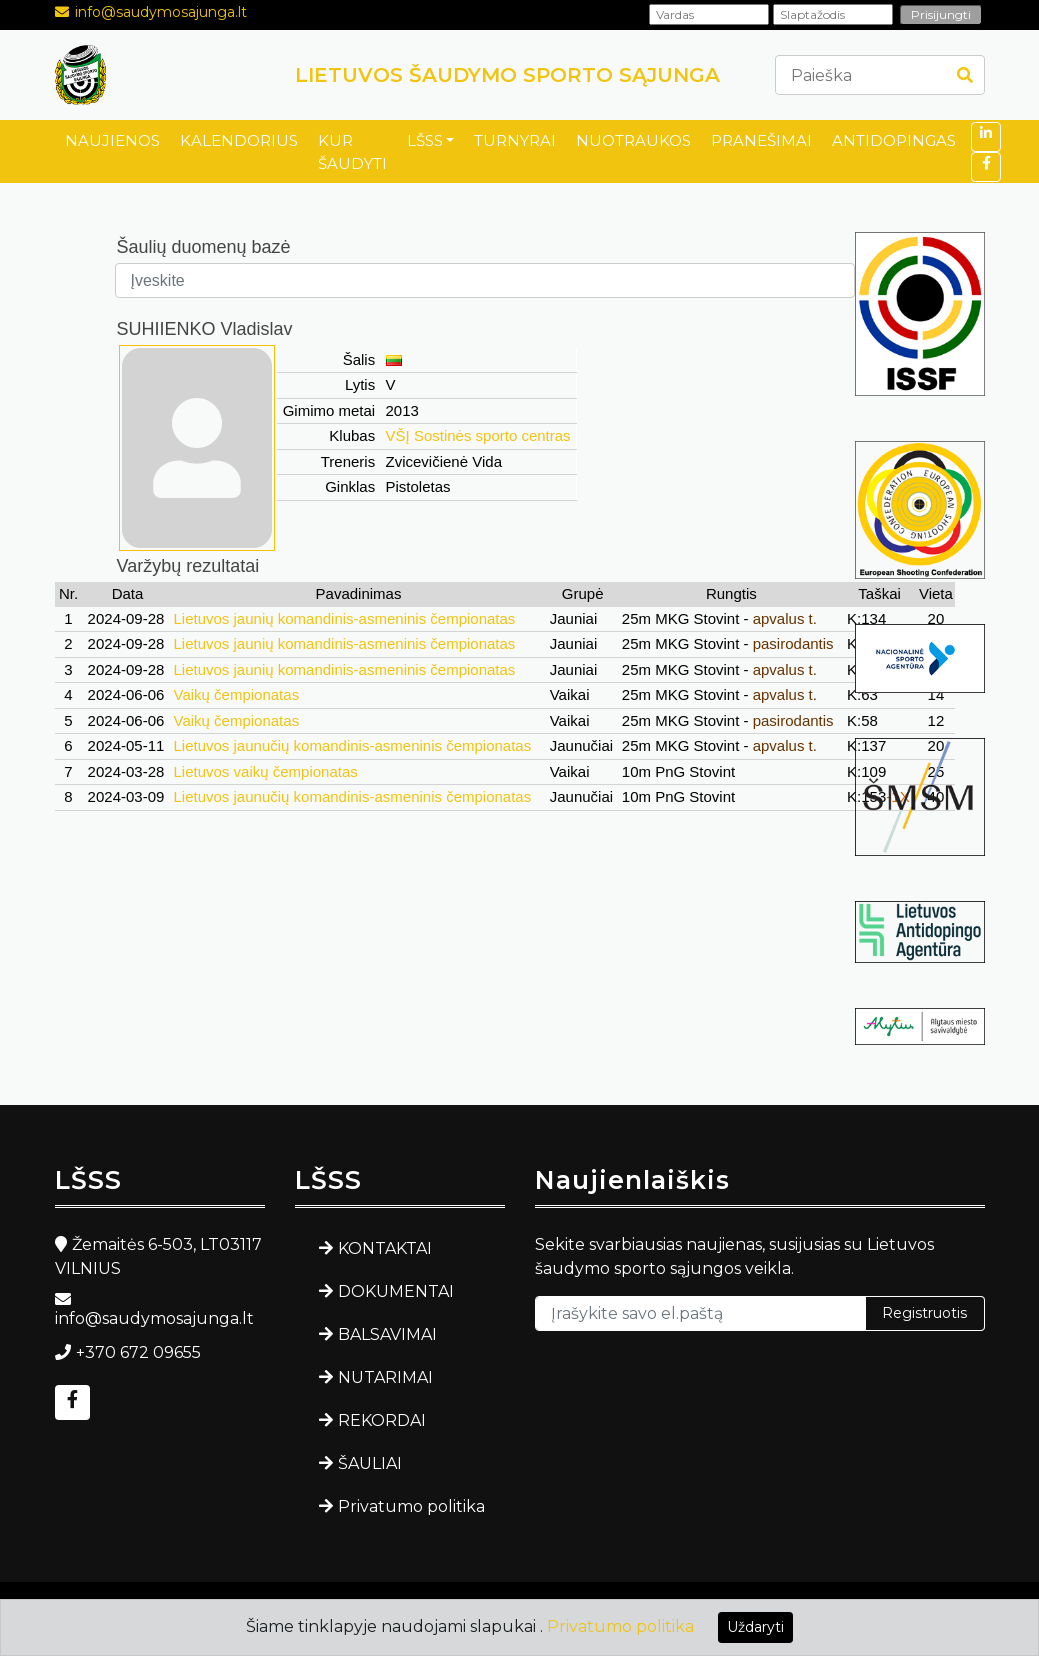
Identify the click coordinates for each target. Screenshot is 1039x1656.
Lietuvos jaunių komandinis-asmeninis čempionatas (345, 618)
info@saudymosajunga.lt (161, 12)
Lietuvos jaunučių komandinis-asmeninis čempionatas (353, 745)
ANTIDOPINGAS (894, 140)
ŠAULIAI (370, 1463)
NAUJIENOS (112, 140)
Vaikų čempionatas (237, 694)
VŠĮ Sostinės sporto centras (478, 435)
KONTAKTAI (385, 1248)
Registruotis (924, 1313)
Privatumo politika (411, 1506)
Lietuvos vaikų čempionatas (266, 771)
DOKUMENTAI (396, 1291)
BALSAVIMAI (387, 1334)
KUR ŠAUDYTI (352, 152)
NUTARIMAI (385, 1377)
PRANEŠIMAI (761, 140)
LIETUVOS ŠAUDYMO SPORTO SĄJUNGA (507, 75)
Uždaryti (755, 1627)
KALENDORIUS (239, 140)
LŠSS (425, 140)
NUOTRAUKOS (633, 140)
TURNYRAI (515, 140)
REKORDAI (382, 1420)
